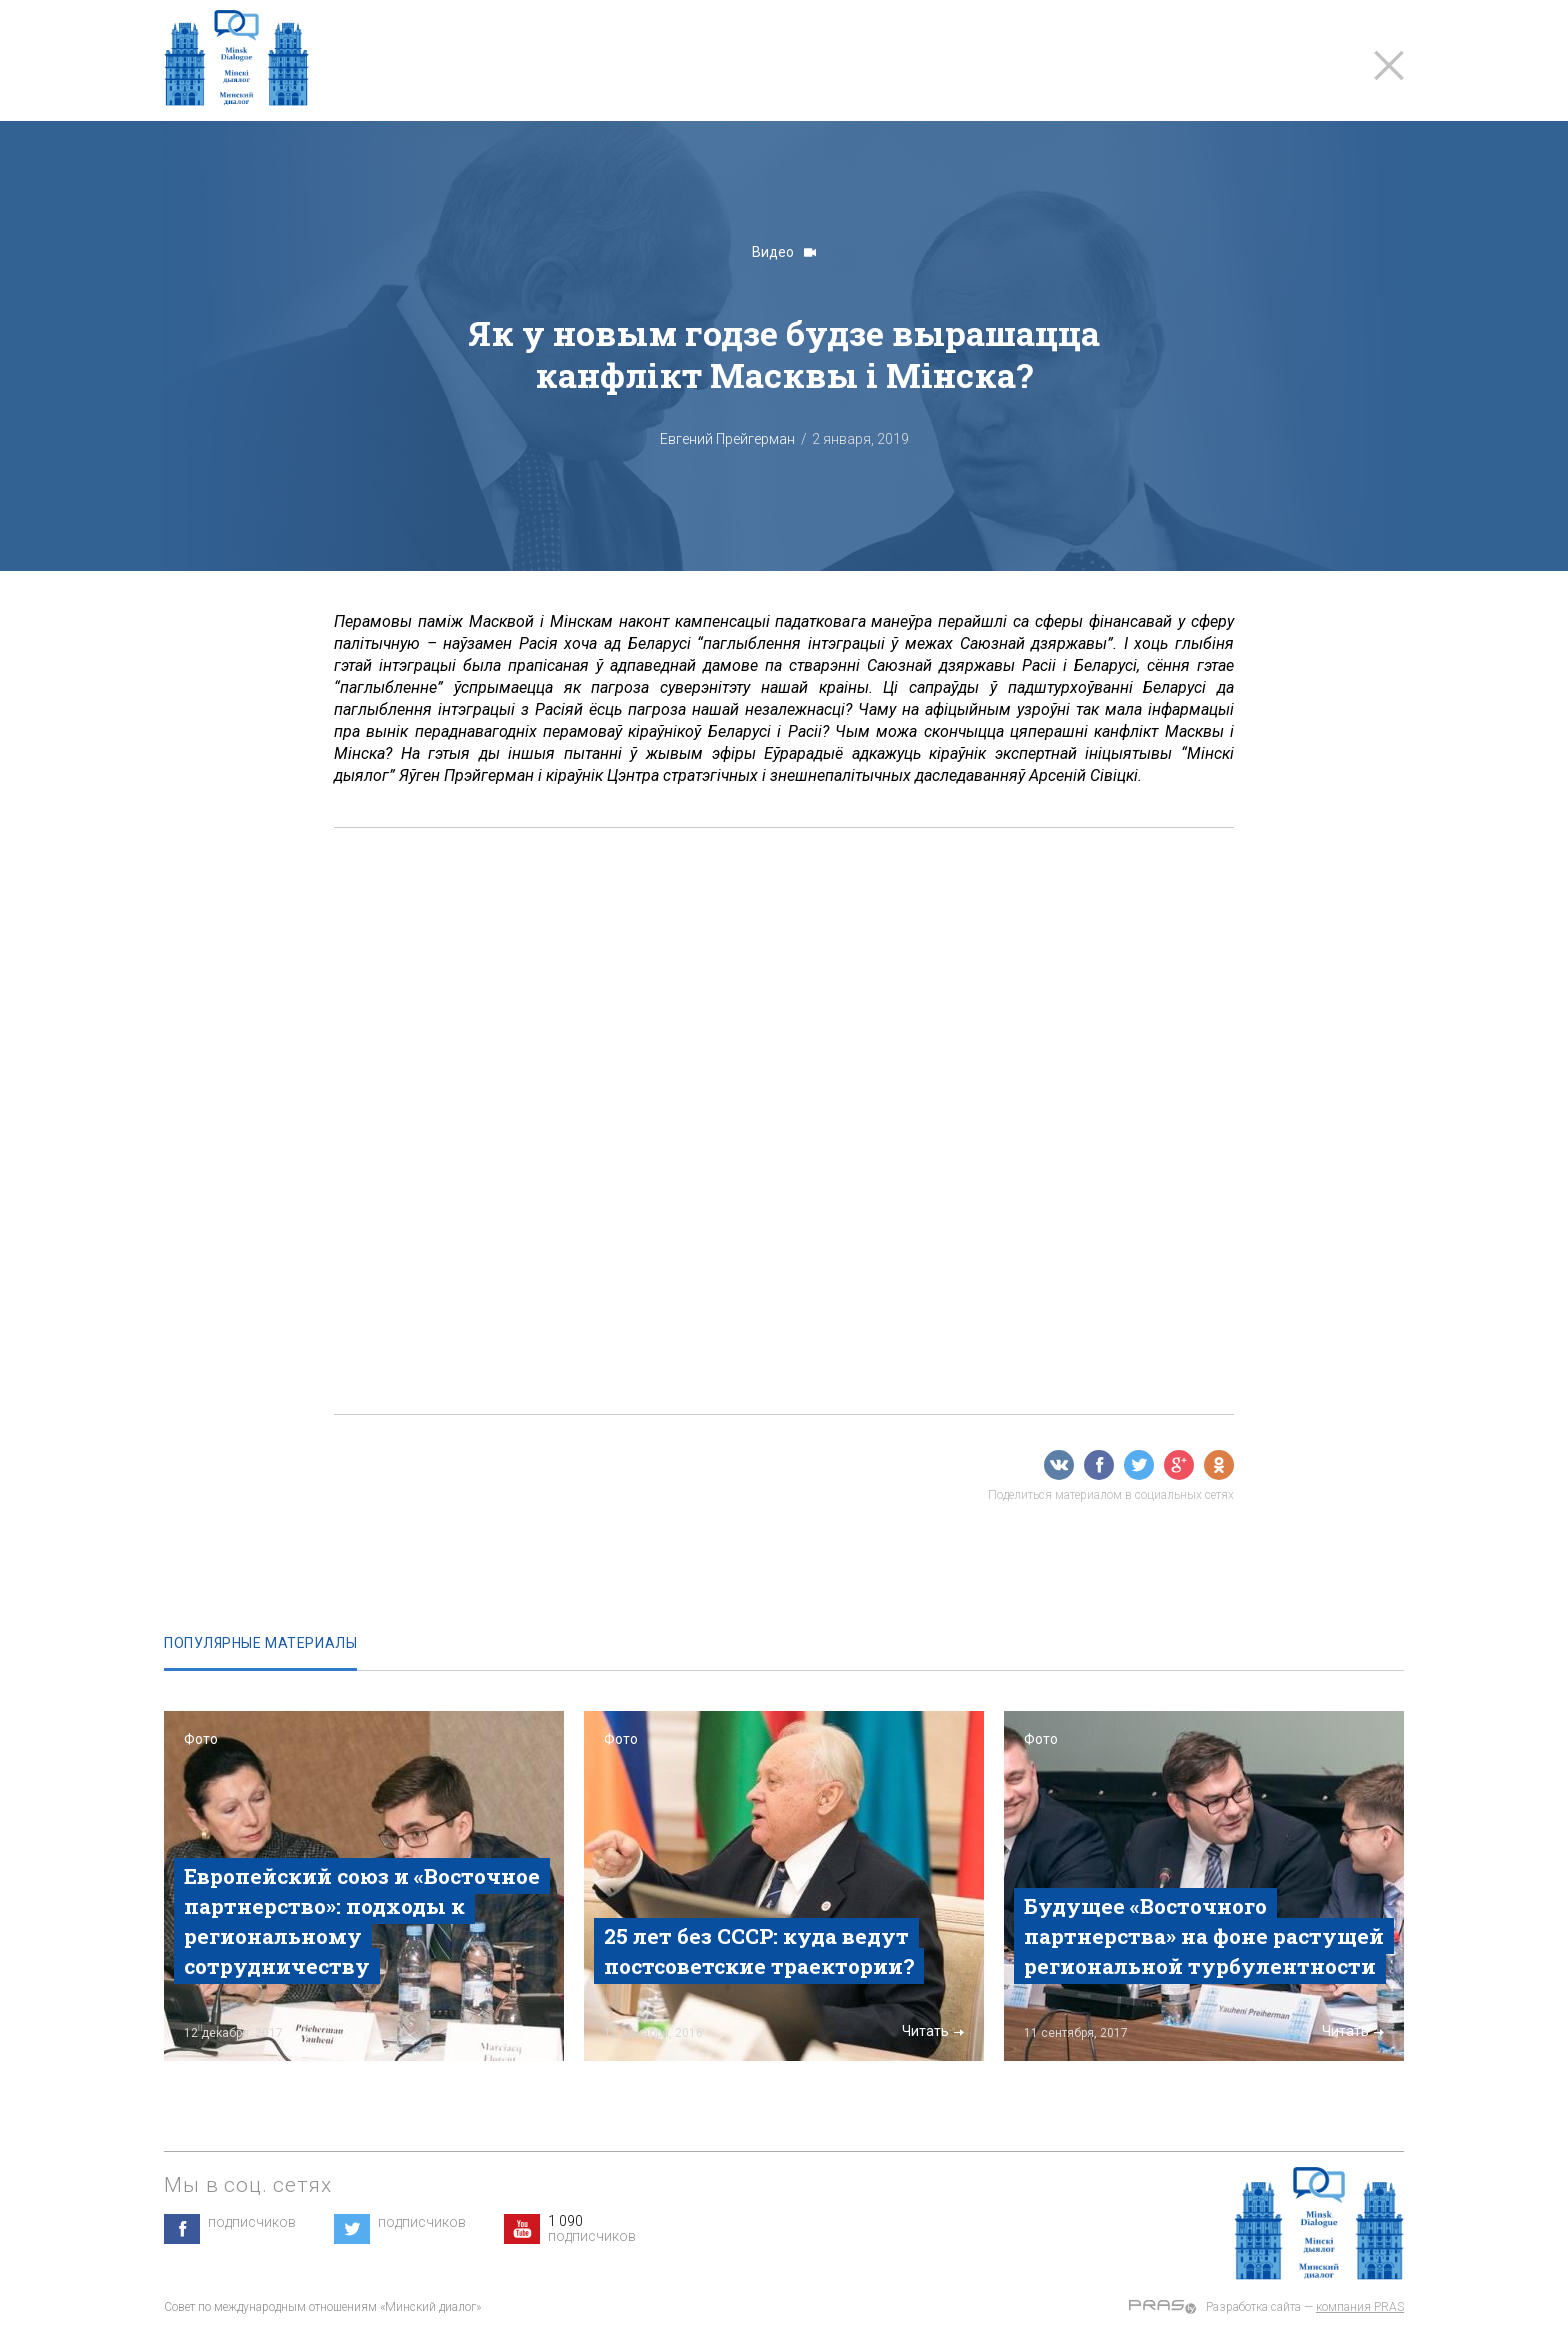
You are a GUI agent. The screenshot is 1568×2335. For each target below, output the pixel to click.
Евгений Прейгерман (727, 439)
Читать (513, 2031)
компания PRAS (1360, 2307)
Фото (201, 1739)
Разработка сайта (1253, 2307)
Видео (784, 252)
